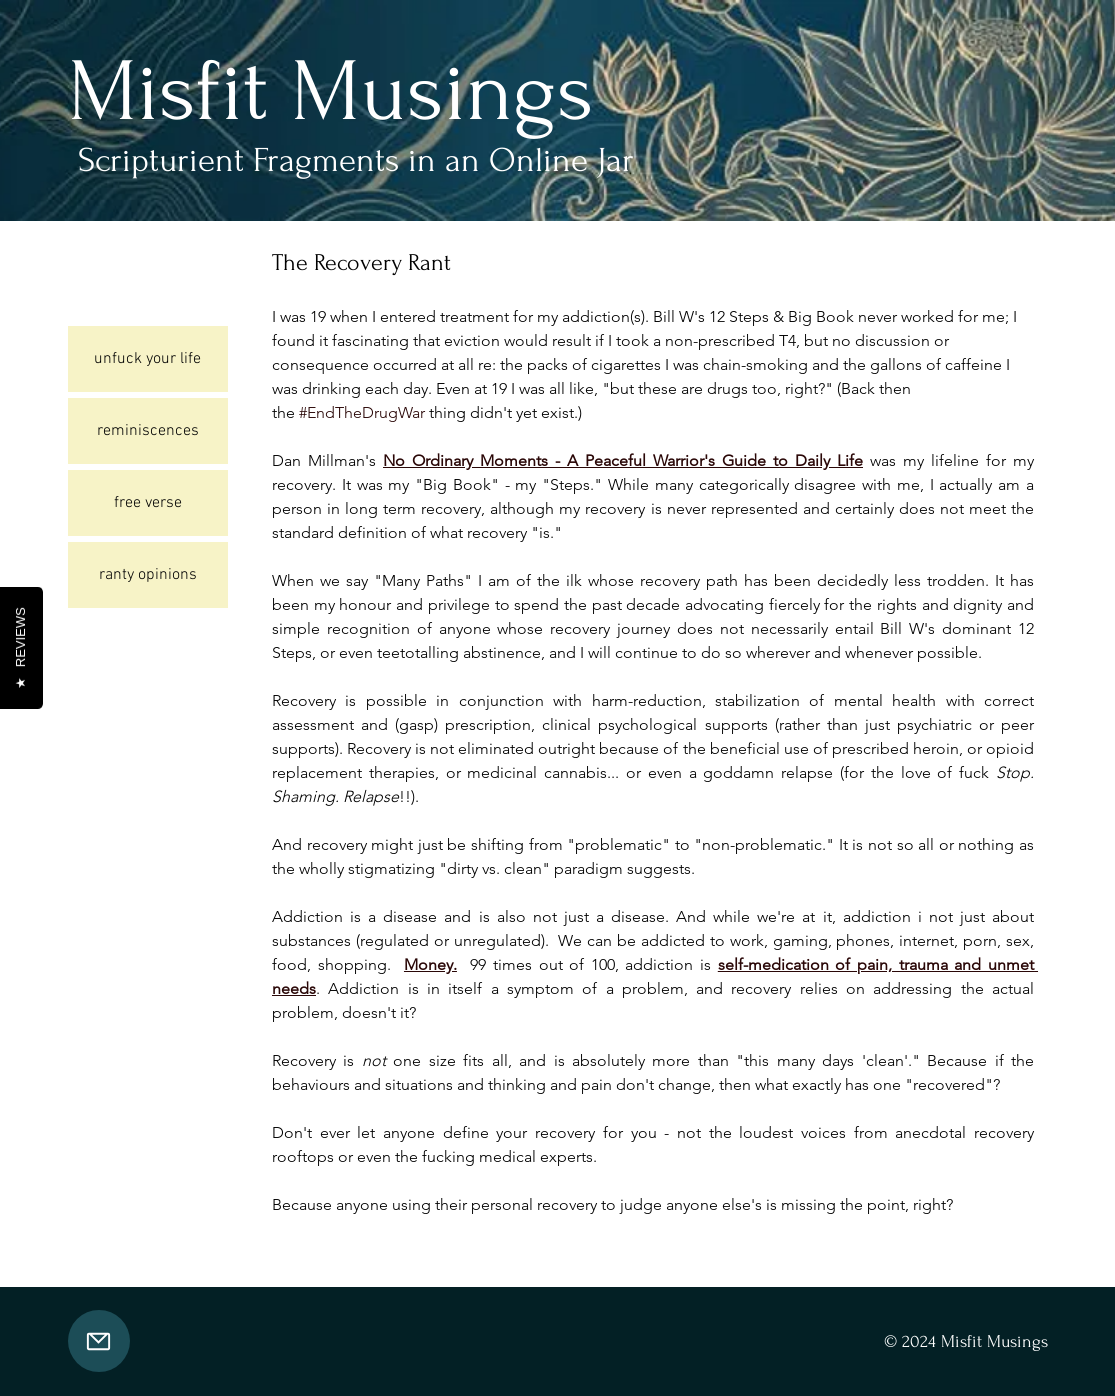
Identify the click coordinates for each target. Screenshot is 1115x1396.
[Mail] (99, 1341)
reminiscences (148, 431)
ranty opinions (148, 575)
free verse (148, 503)
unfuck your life (147, 359)
